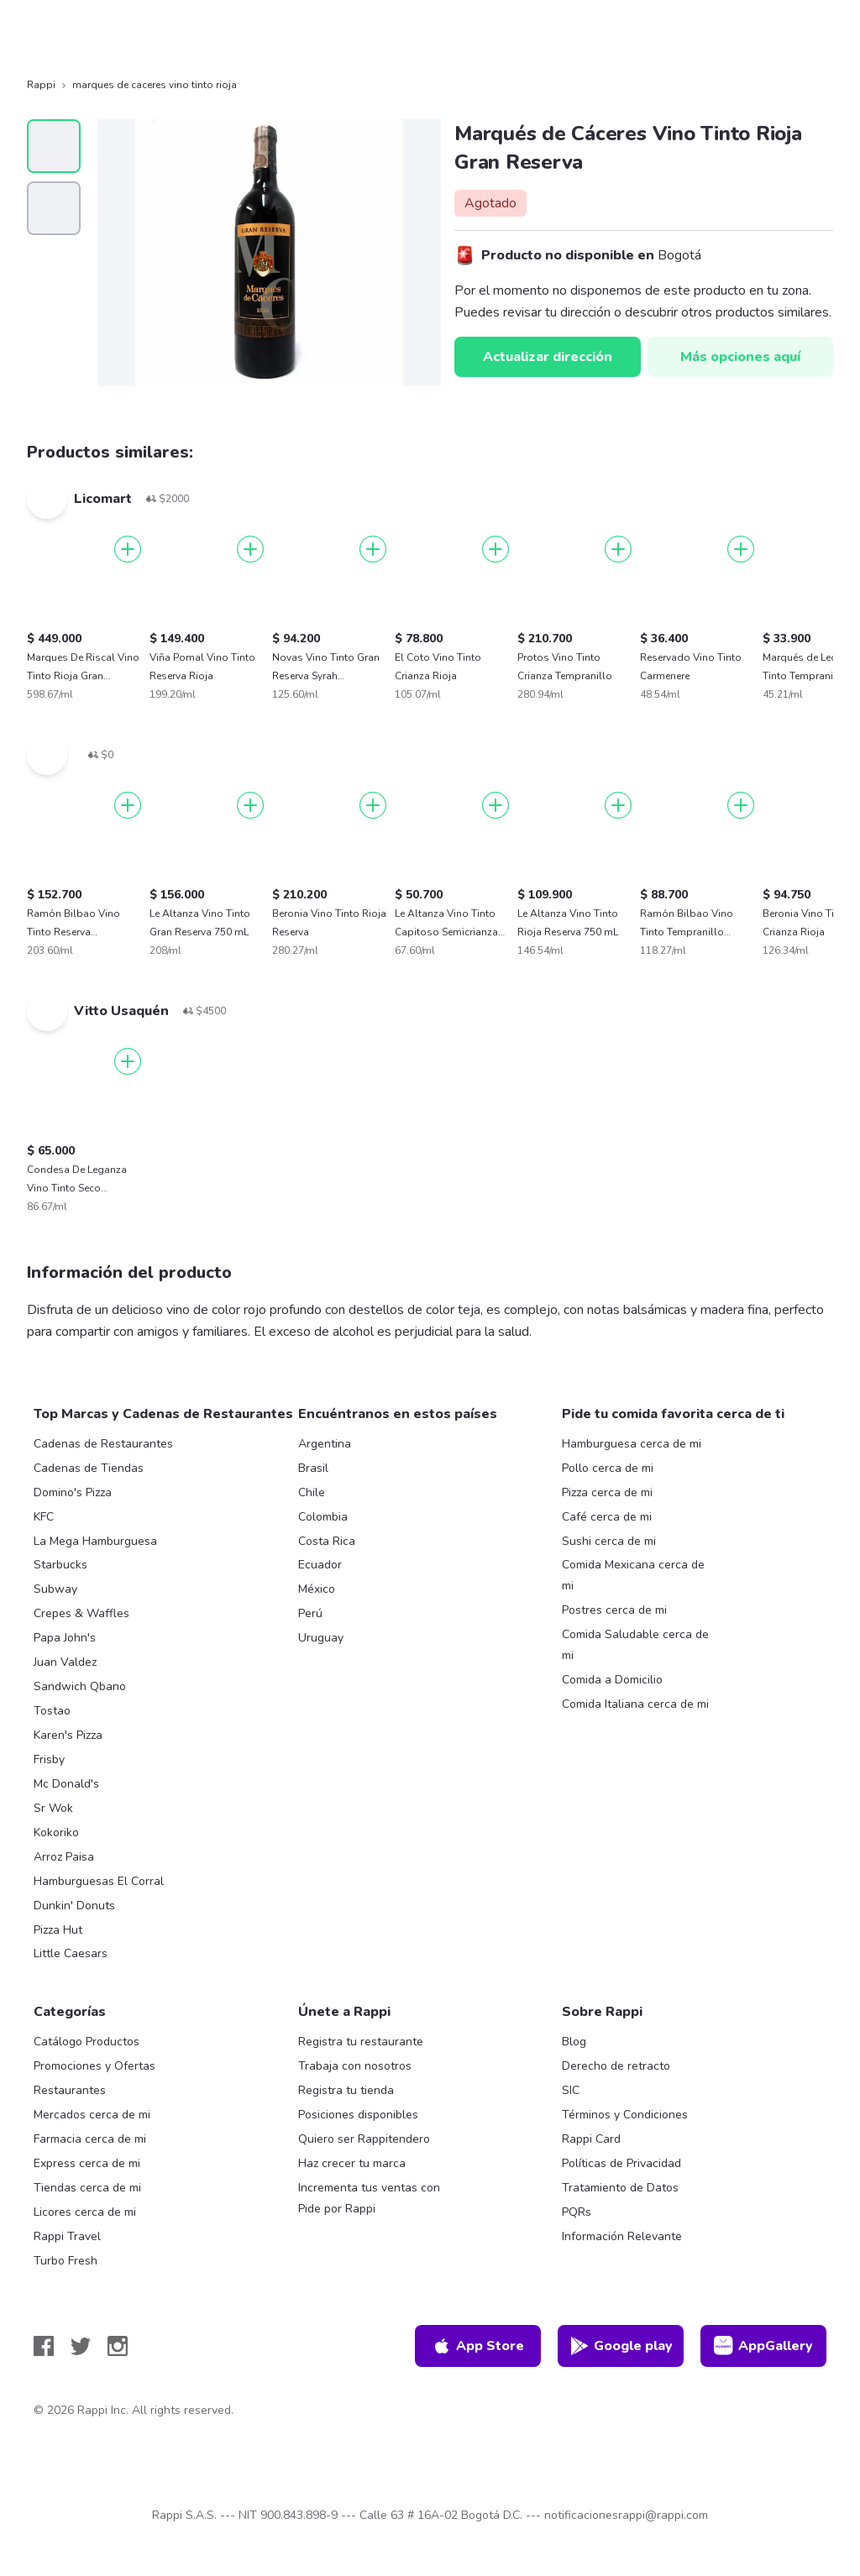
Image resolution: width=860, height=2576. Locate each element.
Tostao (52, 1711)
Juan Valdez (65, 1662)
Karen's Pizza (68, 1735)
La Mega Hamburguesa (95, 1541)
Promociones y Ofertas (94, 2066)
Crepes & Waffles (81, 1613)
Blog (574, 2042)
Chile (311, 1492)
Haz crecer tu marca (352, 2163)
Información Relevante (622, 2236)
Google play (621, 2346)
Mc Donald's (66, 1784)
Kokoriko (56, 1832)
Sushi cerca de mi (609, 1541)
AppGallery (763, 2346)
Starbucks (60, 1565)
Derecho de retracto (616, 2066)
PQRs (576, 2212)
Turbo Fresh (65, 2261)
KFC (44, 1517)
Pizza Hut (58, 1930)
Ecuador (320, 1565)
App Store (478, 2346)
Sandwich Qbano (80, 1686)
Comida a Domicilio (612, 1680)
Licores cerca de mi (85, 2212)
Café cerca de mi (607, 1517)
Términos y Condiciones (625, 2115)
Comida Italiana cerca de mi (635, 1704)
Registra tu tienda (346, 2090)
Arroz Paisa (64, 1857)
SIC (570, 2090)
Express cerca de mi (87, 2163)
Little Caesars (71, 1953)
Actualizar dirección (547, 357)
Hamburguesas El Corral (99, 1881)
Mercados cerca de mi (92, 2115)
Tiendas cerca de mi (87, 2188)
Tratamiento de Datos (620, 2188)
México (316, 1589)
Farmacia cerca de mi (90, 2139)
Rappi (41, 85)
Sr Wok (53, 1808)
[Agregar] (127, 549)
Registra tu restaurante (360, 2042)
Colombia (323, 1517)
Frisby (49, 1759)
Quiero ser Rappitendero (364, 2139)
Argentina (324, 1444)
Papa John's (65, 1638)
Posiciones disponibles (358, 2115)
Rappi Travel (67, 2236)
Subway (55, 1589)
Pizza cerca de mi (607, 1492)
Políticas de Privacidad (621, 2163)
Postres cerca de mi (614, 1610)
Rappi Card (591, 2139)
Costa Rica (326, 1541)
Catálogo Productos (86, 2042)
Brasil (313, 1468)
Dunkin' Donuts (74, 1906)
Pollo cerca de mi (607, 1468)
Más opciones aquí (740, 357)
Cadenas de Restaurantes (103, 1444)
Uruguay (320, 1638)
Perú (310, 1613)
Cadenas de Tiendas (89, 1468)
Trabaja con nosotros (355, 2066)
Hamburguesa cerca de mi (631, 1444)
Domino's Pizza (73, 1492)
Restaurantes (70, 2090)
